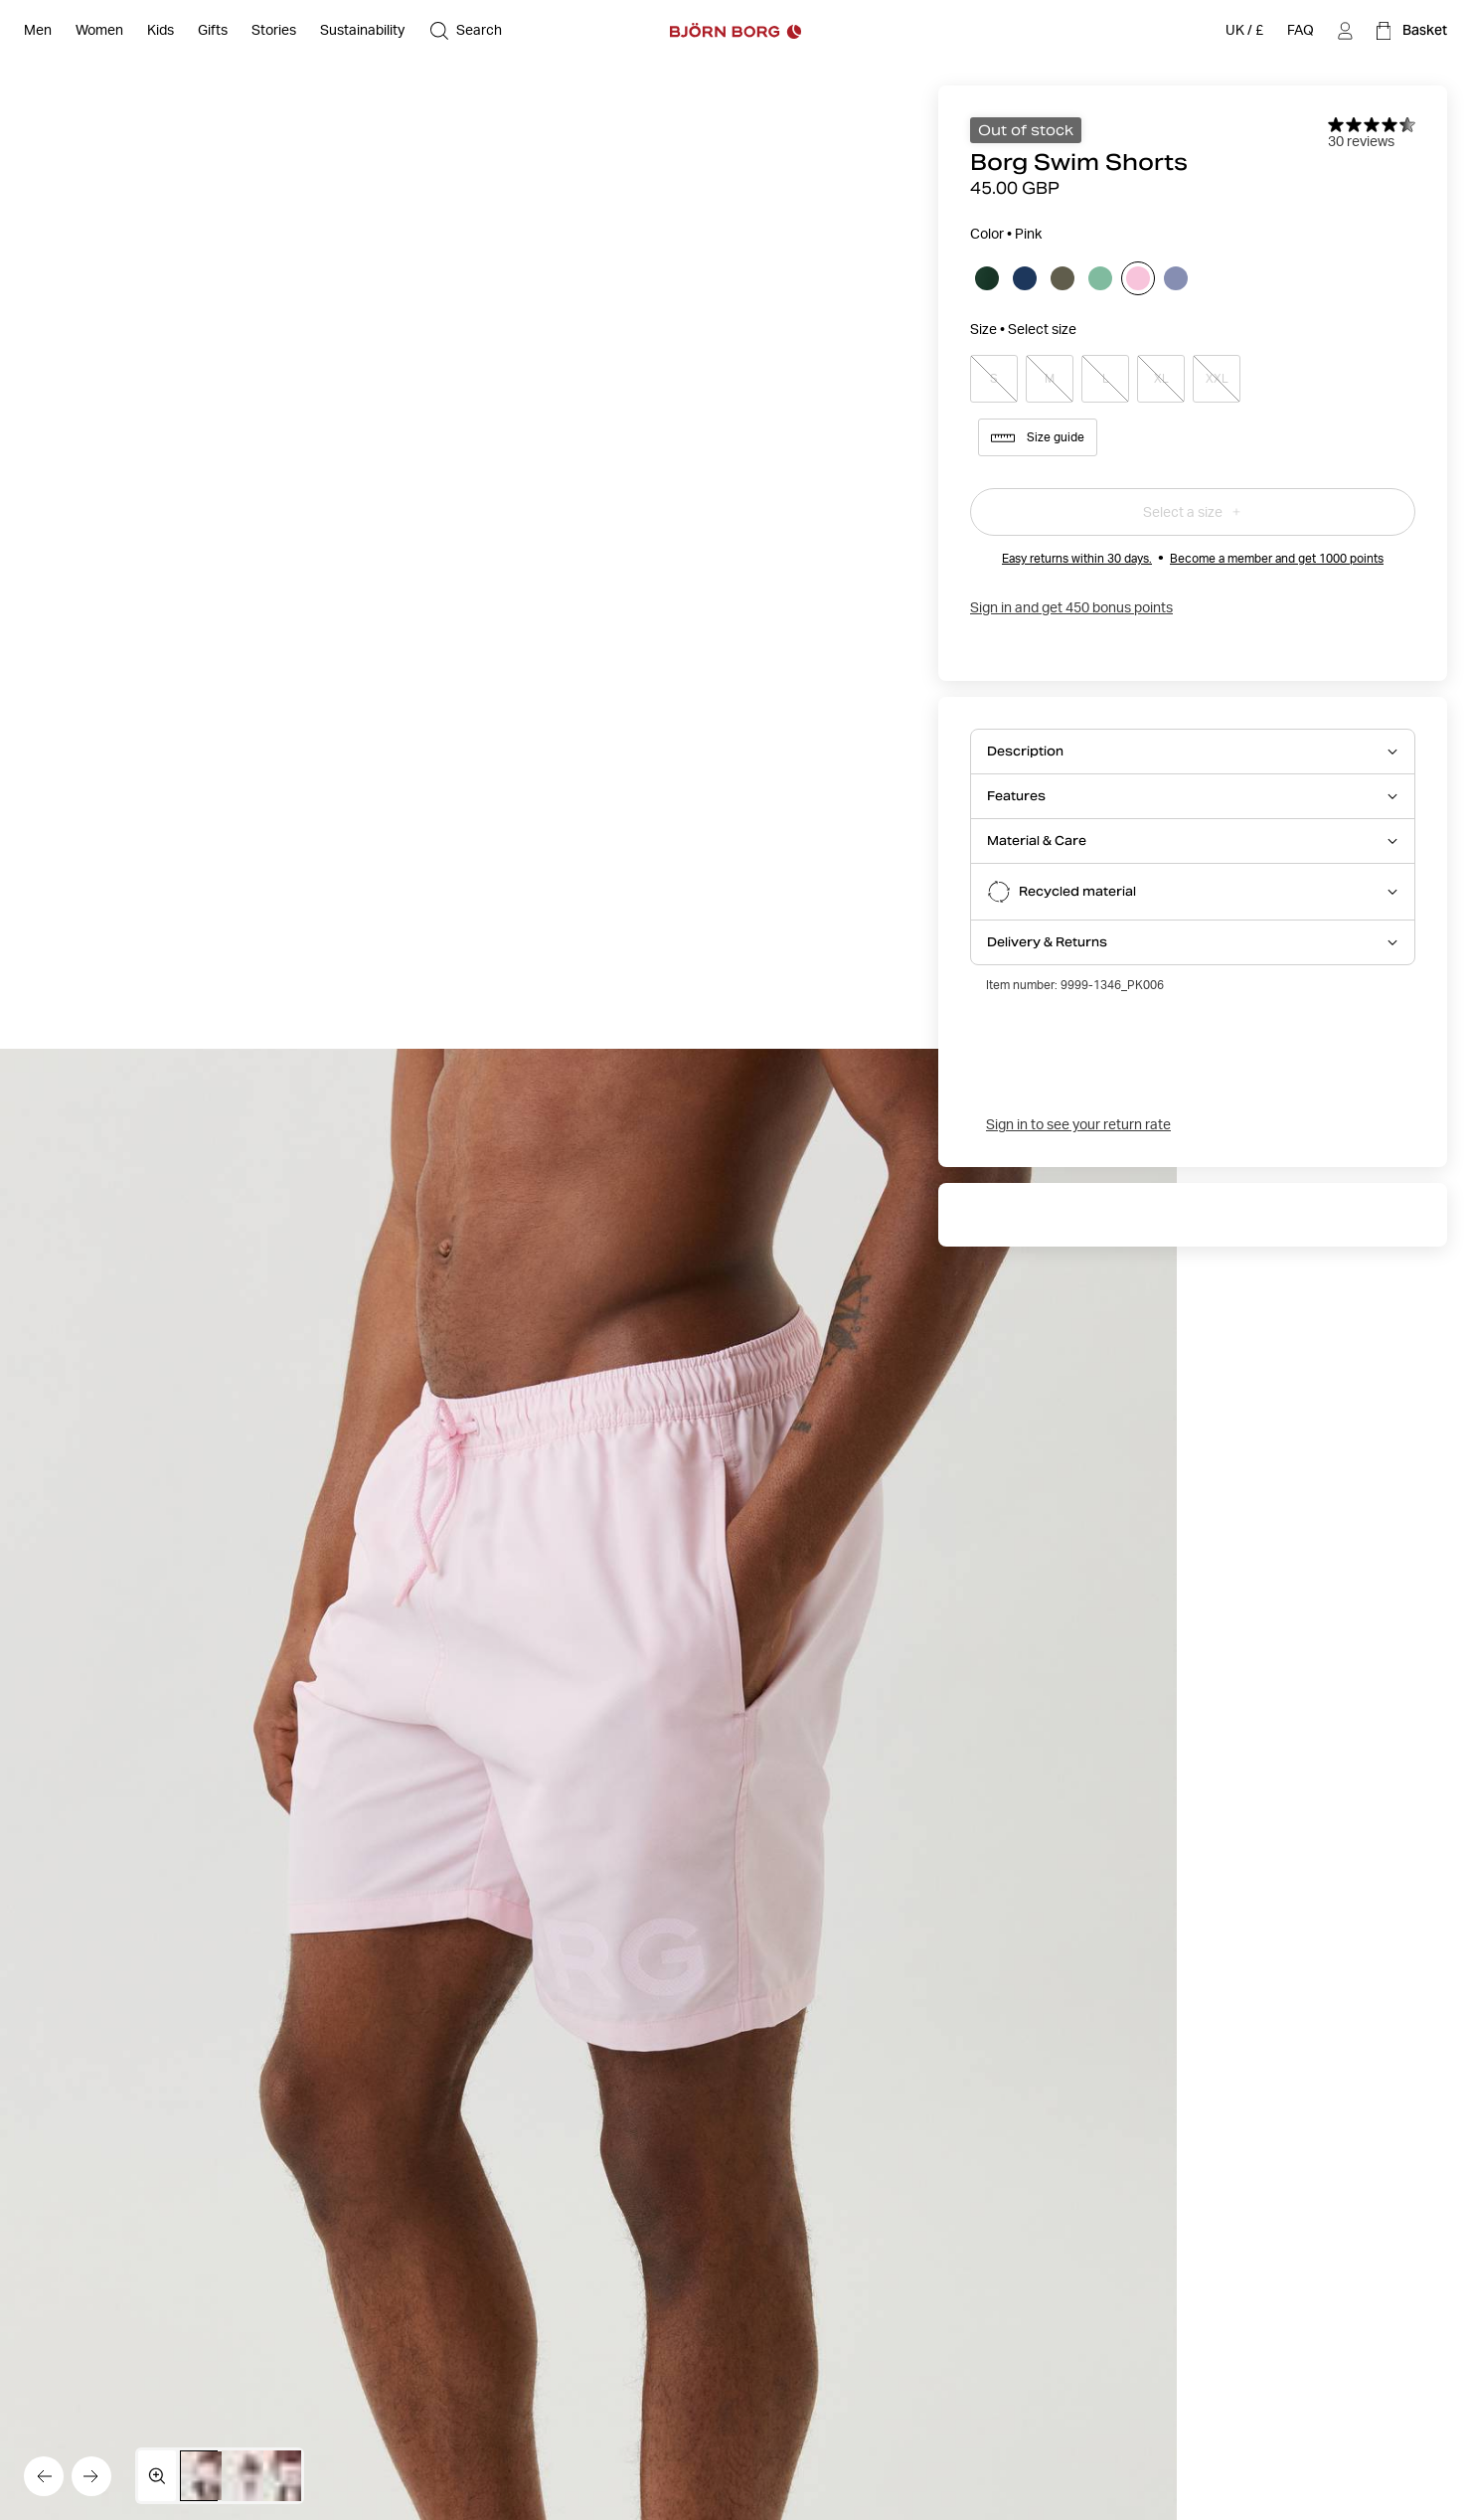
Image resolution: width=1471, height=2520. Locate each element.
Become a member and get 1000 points (1277, 558)
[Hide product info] (588, 1784)
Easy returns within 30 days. (1077, 558)
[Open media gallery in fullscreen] (157, 2475)
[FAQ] (1300, 31)
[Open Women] (99, 31)
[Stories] (274, 31)
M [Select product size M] (1049, 379)
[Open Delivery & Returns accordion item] (1192, 942)
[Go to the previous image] (44, 2476)
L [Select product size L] (1105, 379)
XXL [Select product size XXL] (1216, 379)
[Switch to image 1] (209, 2475)
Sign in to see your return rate (1078, 1124)
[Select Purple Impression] (1176, 278)
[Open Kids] (160, 31)
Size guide (1037, 437)
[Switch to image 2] (250, 2475)
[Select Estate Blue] (1025, 278)
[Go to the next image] (91, 2476)
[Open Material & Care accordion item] (1192, 841)
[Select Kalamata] (1062, 278)
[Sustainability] (362, 31)
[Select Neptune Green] (1100, 278)
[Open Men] (38, 31)
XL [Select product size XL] (1161, 379)
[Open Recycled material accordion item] (1192, 892)
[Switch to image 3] (291, 2475)
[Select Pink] (1138, 278)
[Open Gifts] (213, 31)
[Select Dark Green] (987, 278)
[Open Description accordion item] (1192, 751)
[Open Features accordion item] (1192, 796)
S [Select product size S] (994, 379)
